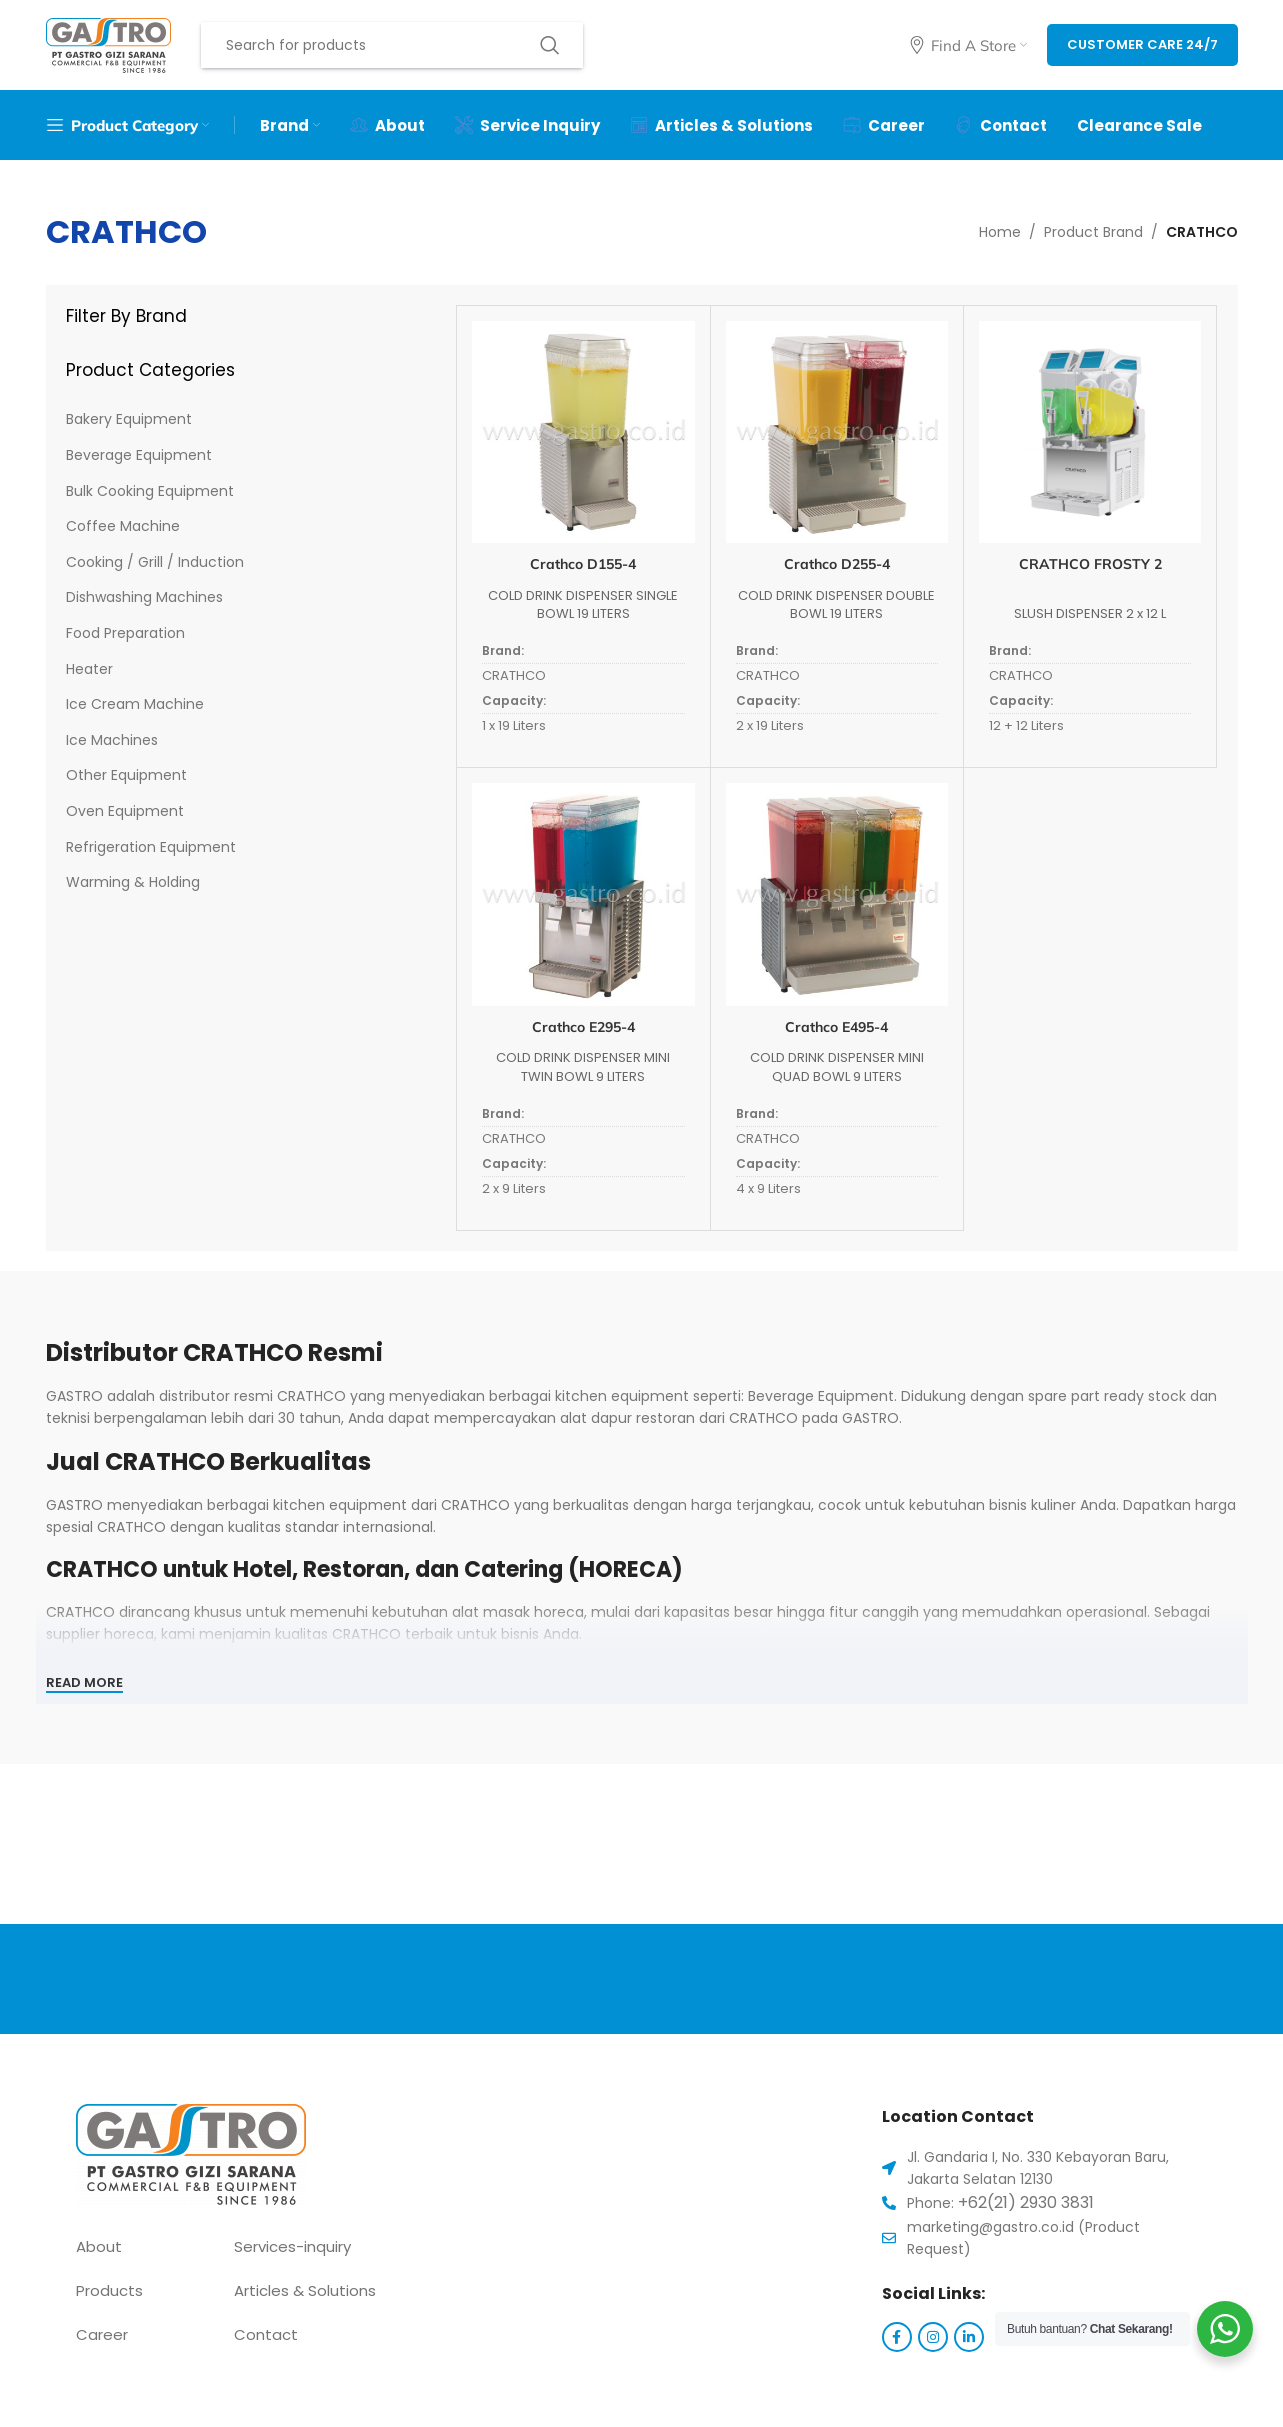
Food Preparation (125, 633)
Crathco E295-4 (583, 1027)
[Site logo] (108, 44)
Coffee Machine (123, 526)
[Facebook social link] (897, 2337)
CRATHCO (514, 675)
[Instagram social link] (933, 2337)
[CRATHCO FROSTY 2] (1090, 432)
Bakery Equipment (129, 419)
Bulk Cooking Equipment (150, 491)
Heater (89, 669)
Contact (266, 2334)
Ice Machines (112, 740)
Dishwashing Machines (144, 597)
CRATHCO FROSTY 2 (1090, 564)
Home (1000, 232)
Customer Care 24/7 (1142, 44)
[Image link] (191, 2153)
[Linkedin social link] (969, 2337)
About (99, 2246)
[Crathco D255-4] (837, 432)
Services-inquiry (292, 2246)
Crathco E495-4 (836, 1027)
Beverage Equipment (139, 455)
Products (109, 2290)
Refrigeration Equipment (151, 847)
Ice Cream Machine (135, 704)
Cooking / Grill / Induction (155, 562)
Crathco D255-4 (837, 564)
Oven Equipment (125, 811)
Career (102, 2334)
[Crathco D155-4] (583, 432)
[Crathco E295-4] (583, 894)
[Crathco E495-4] (837, 894)
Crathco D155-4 (583, 564)
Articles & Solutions (305, 2290)
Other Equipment (126, 775)
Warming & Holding (133, 882)
